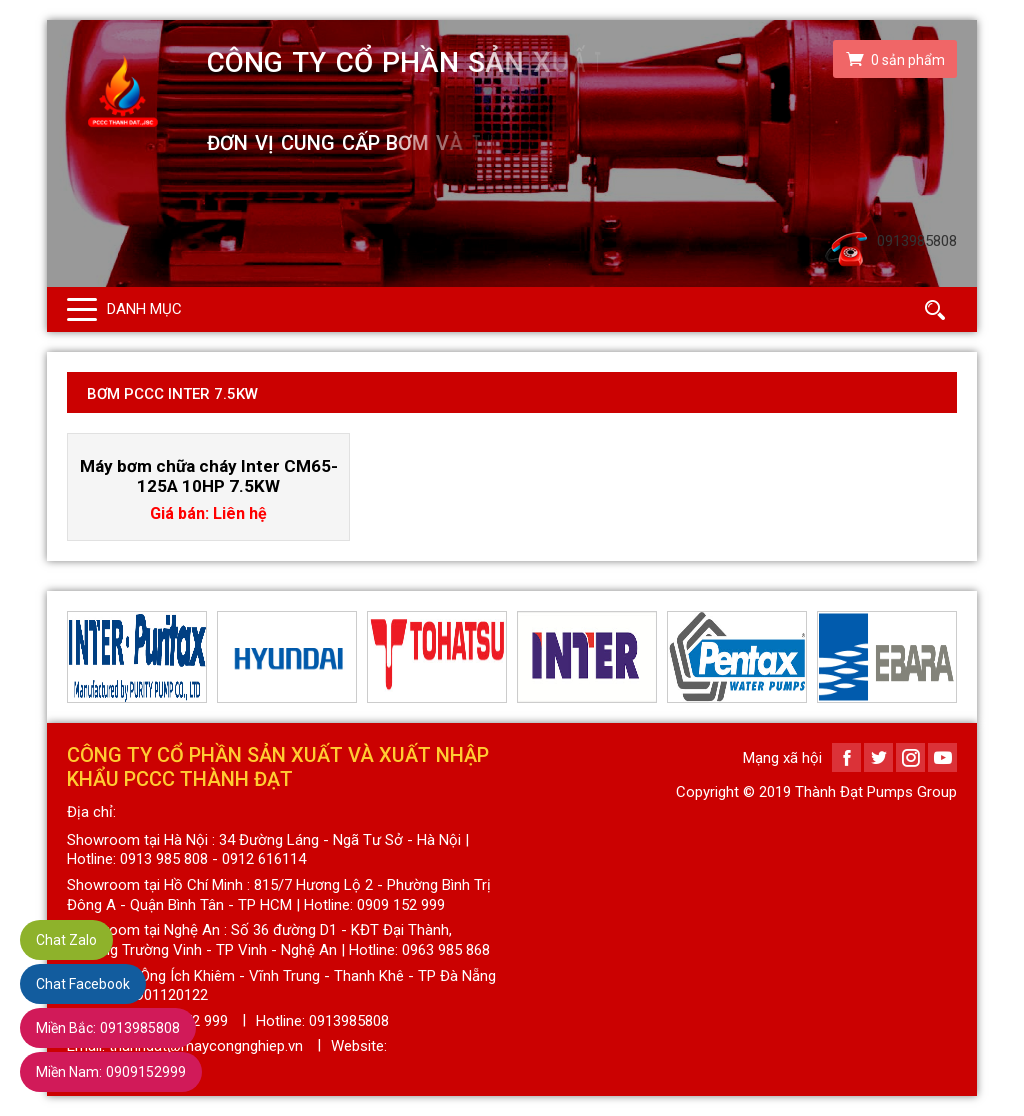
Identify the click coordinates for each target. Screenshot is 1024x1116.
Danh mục (144, 309)
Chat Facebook (83, 984)
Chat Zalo (66, 940)
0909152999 (111, 1072)
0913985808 (108, 1028)
